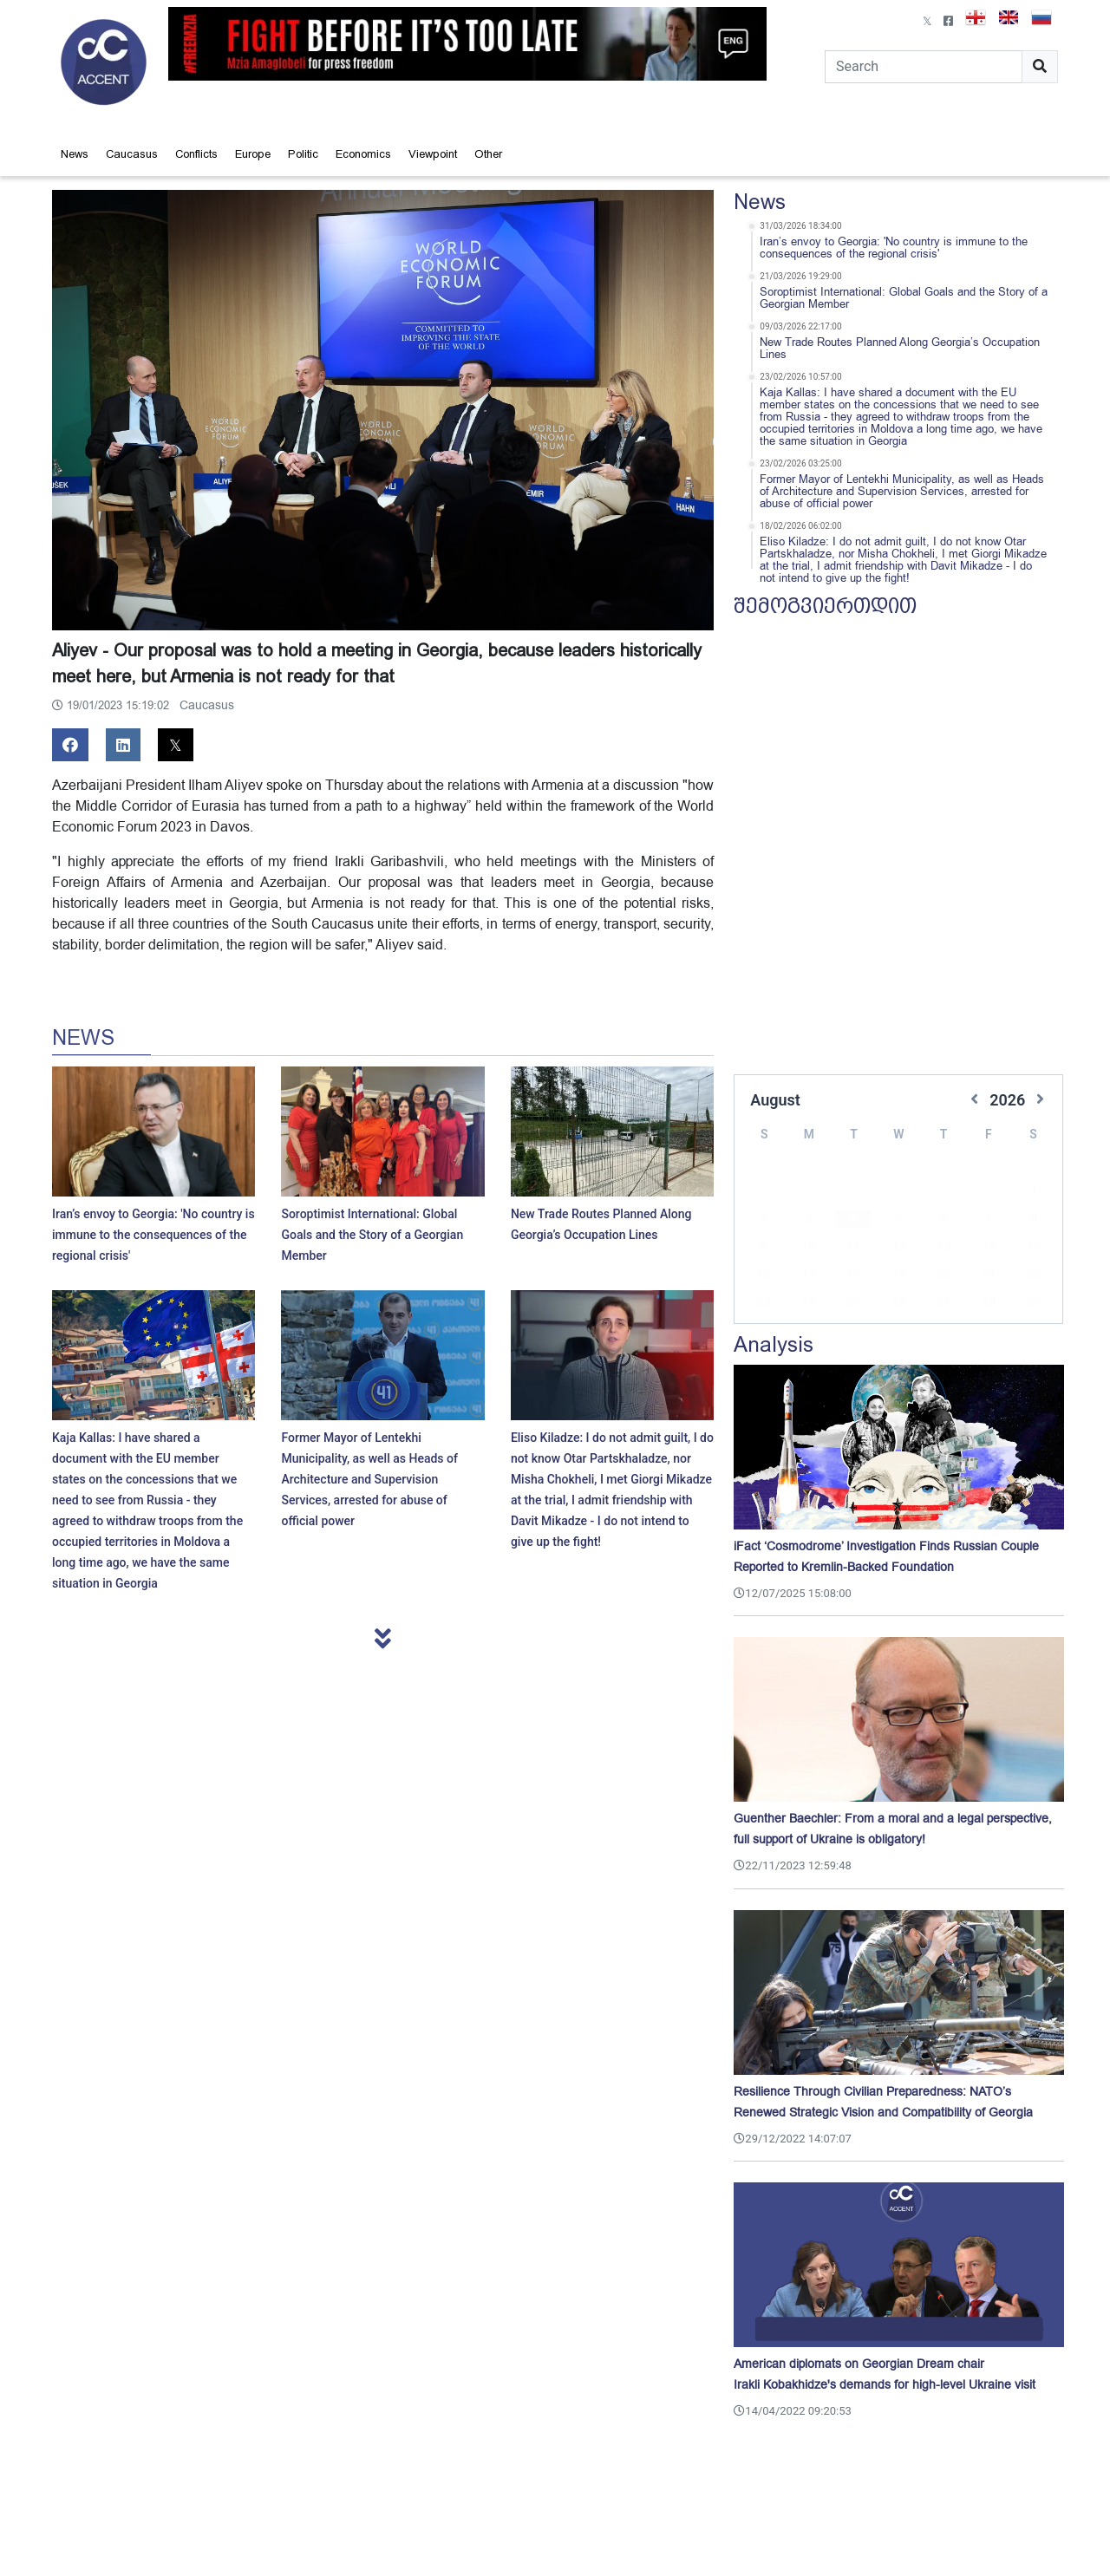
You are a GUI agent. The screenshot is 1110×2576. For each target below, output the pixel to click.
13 (943, 1220)
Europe (253, 153)
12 (898, 1220)
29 (1034, 1275)
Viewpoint (432, 153)
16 (763, 1248)
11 (853, 1220)
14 (989, 1220)
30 (763, 1303)
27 (943, 1275)
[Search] (923, 66)
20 (943, 1248)
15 (1034, 1220)
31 (808, 1303)
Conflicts (196, 153)
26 (898, 1275)
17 (808, 1248)
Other (488, 153)
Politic (303, 153)
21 (989, 1248)
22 (1034, 1248)
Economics (363, 153)
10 (808, 1220)
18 (853, 1248)
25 (853, 1275)
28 (989, 1275)
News (74, 153)
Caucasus (132, 153)
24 (808, 1275)
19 (898, 1248)
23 (763, 1275)
